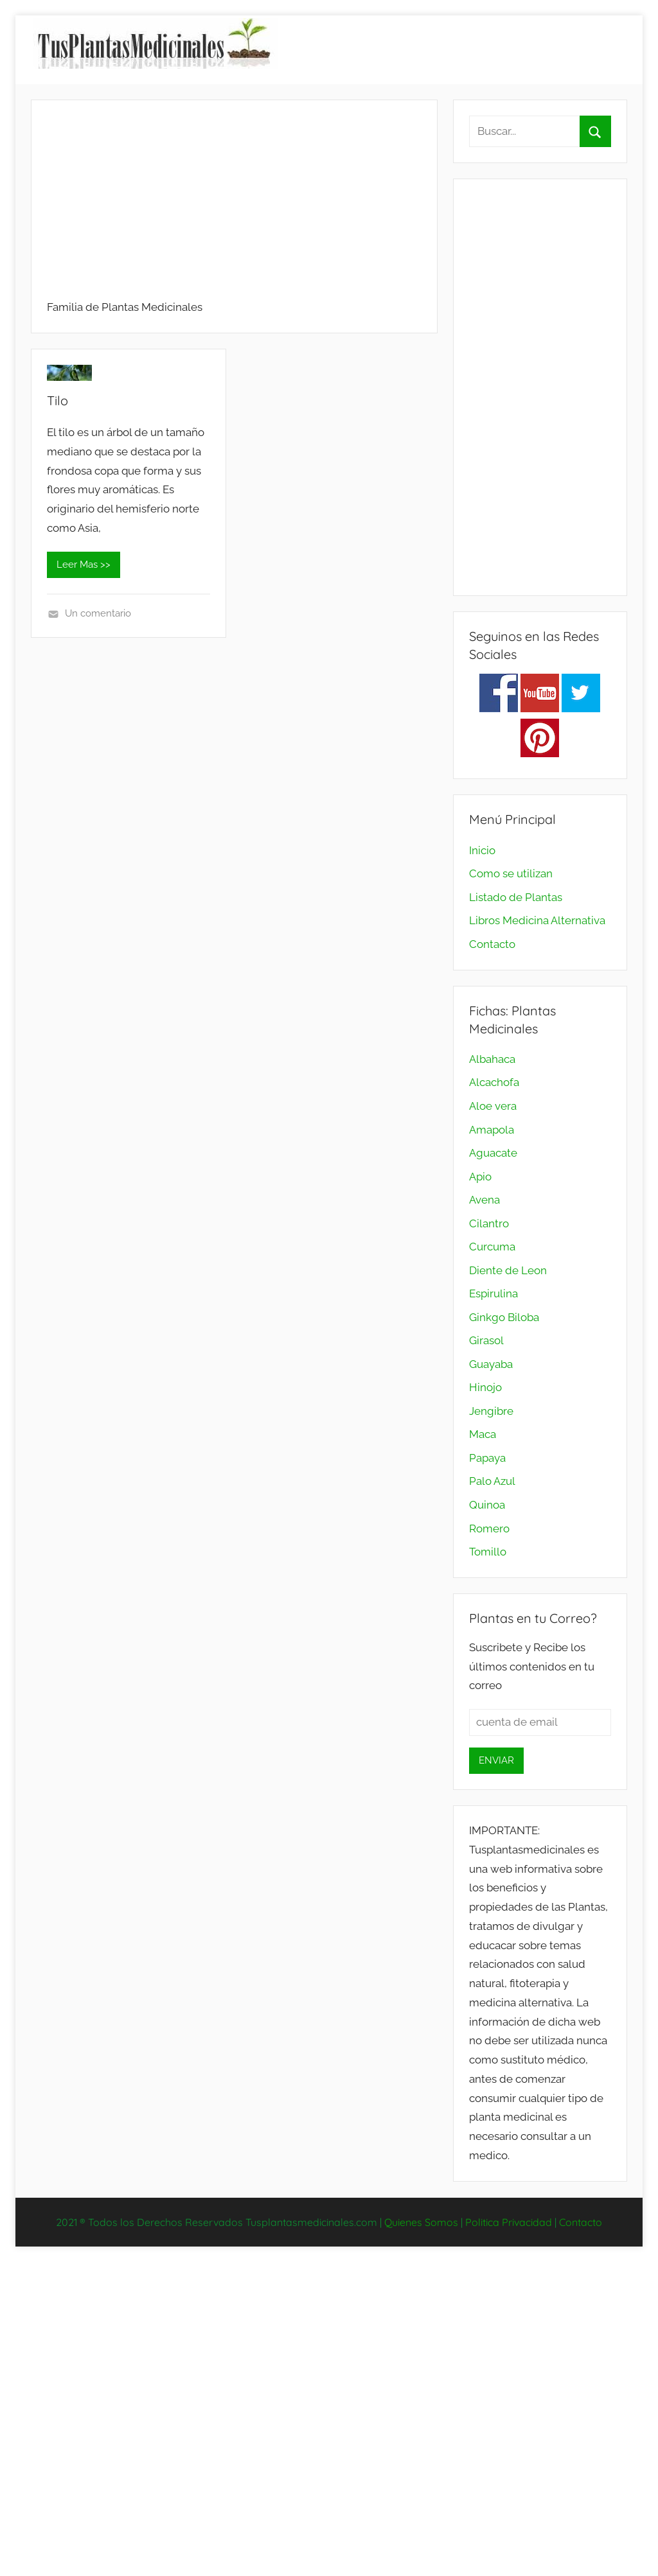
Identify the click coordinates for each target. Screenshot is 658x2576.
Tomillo (487, 1551)
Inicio (482, 850)
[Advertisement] (234, 205)
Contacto (492, 944)
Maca (482, 1434)
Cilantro (489, 1223)
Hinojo (485, 1387)
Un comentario (98, 613)
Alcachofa (494, 1082)
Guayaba (491, 1364)
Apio (480, 1176)
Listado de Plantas (515, 897)
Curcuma (492, 1246)
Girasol (486, 1340)
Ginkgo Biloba (504, 1317)
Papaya (487, 1457)
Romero (489, 1528)
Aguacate (493, 1152)
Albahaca (492, 1059)
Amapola (491, 1129)
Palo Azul (492, 1481)
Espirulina (493, 1293)
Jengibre (491, 1411)
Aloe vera (493, 1106)
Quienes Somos (421, 2222)
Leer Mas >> (84, 564)
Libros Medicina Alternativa (537, 920)
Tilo (57, 400)
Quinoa (487, 1504)
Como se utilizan (511, 873)
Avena (484, 1199)
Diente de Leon (508, 1270)
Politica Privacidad (508, 2222)
